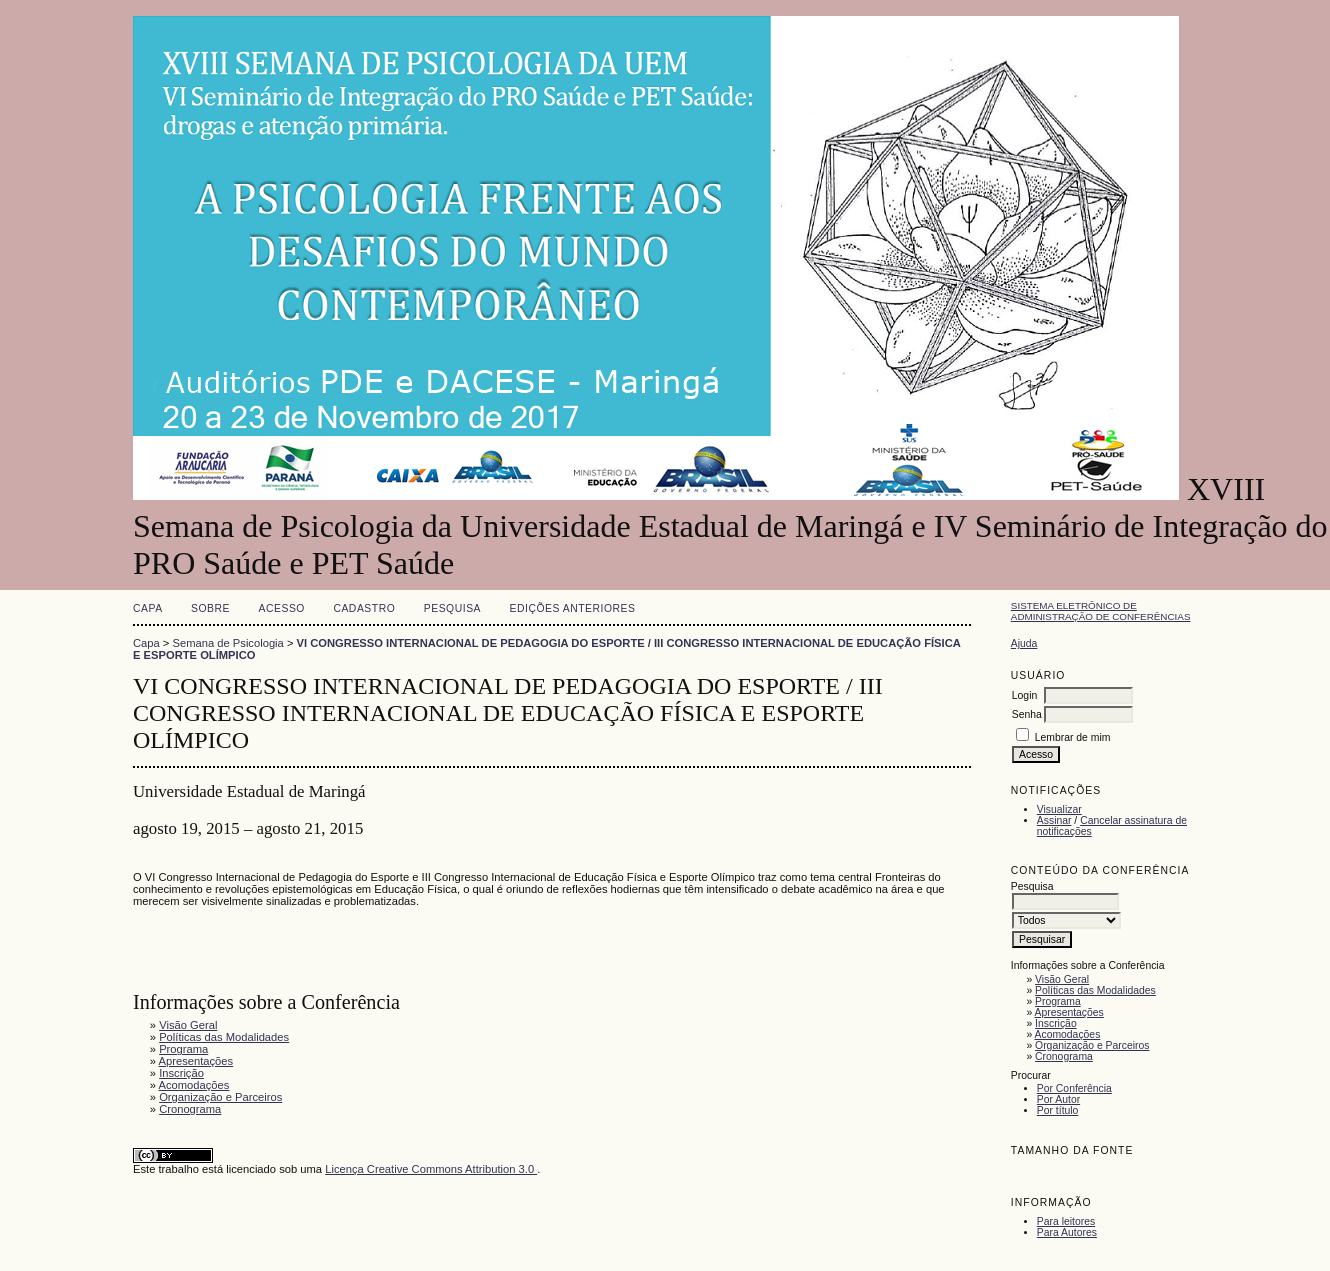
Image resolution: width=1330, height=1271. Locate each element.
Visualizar (1059, 809)
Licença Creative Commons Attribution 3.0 (431, 1169)
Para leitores (1066, 1221)
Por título (1058, 1110)
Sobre (210, 608)
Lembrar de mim (1073, 737)
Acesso (282, 608)
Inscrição (1056, 1023)
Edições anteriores (573, 608)
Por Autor (1058, 1099)
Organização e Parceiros (1092, 1045)
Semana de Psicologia (228, 643)
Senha (1027, 714)
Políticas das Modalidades (1095, 990)
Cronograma (1064, 1056)
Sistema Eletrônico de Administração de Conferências (1101, 611)
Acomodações (1068, 1034)
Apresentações (1069, 1012)
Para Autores (1067, 1232)
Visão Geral (1062, 979)
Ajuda (1024, 643)
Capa (148, 608)
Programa (1058, 1001)
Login (1024, 695)
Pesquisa (452, 608)
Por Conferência (1074, 1088)
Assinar (1054, 820)
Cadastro (364, 608)
